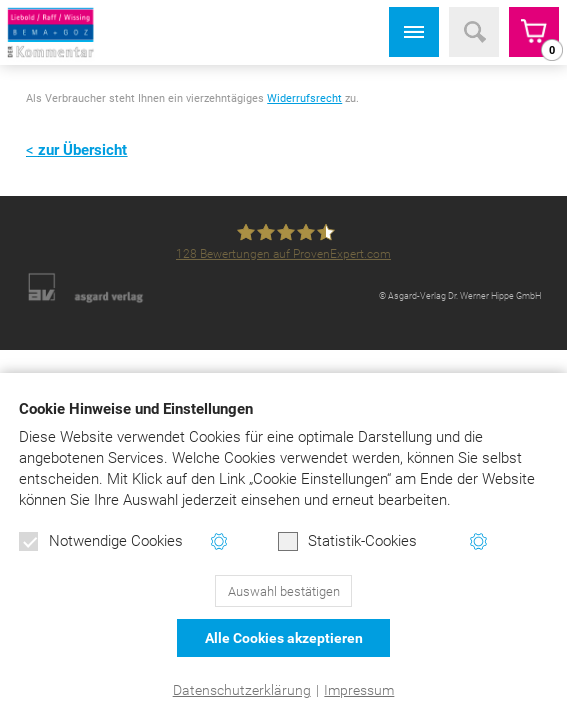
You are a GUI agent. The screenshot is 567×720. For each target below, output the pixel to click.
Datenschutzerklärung (242, 690)
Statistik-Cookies (347, 542)
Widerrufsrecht (304, 98)
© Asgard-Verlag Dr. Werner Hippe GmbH (460, 295)
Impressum (359, 690)
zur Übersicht (82, 150)
